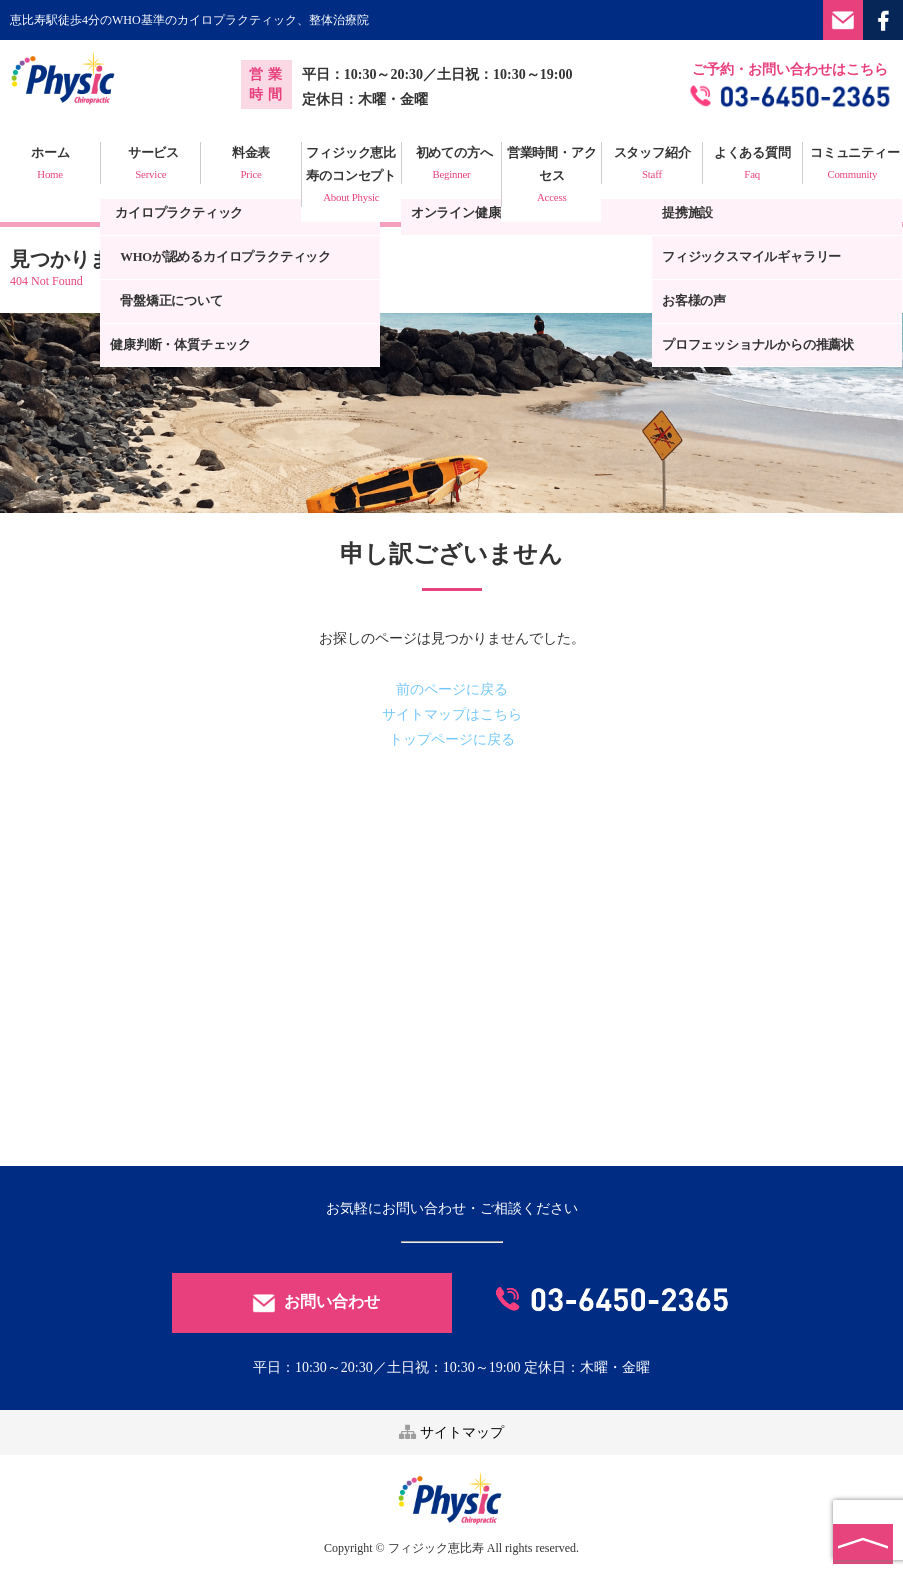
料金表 (250, 165)
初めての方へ (451, 165)
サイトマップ (452, 1432)
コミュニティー (852, 165)
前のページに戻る (452, 689)
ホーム (50, 165)
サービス (150, 165)
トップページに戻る (452, 739)
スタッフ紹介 (651, 165)
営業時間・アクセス (551, 176)
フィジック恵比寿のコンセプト (351, 176)
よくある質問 (752, 165)
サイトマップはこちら (452, 714)
